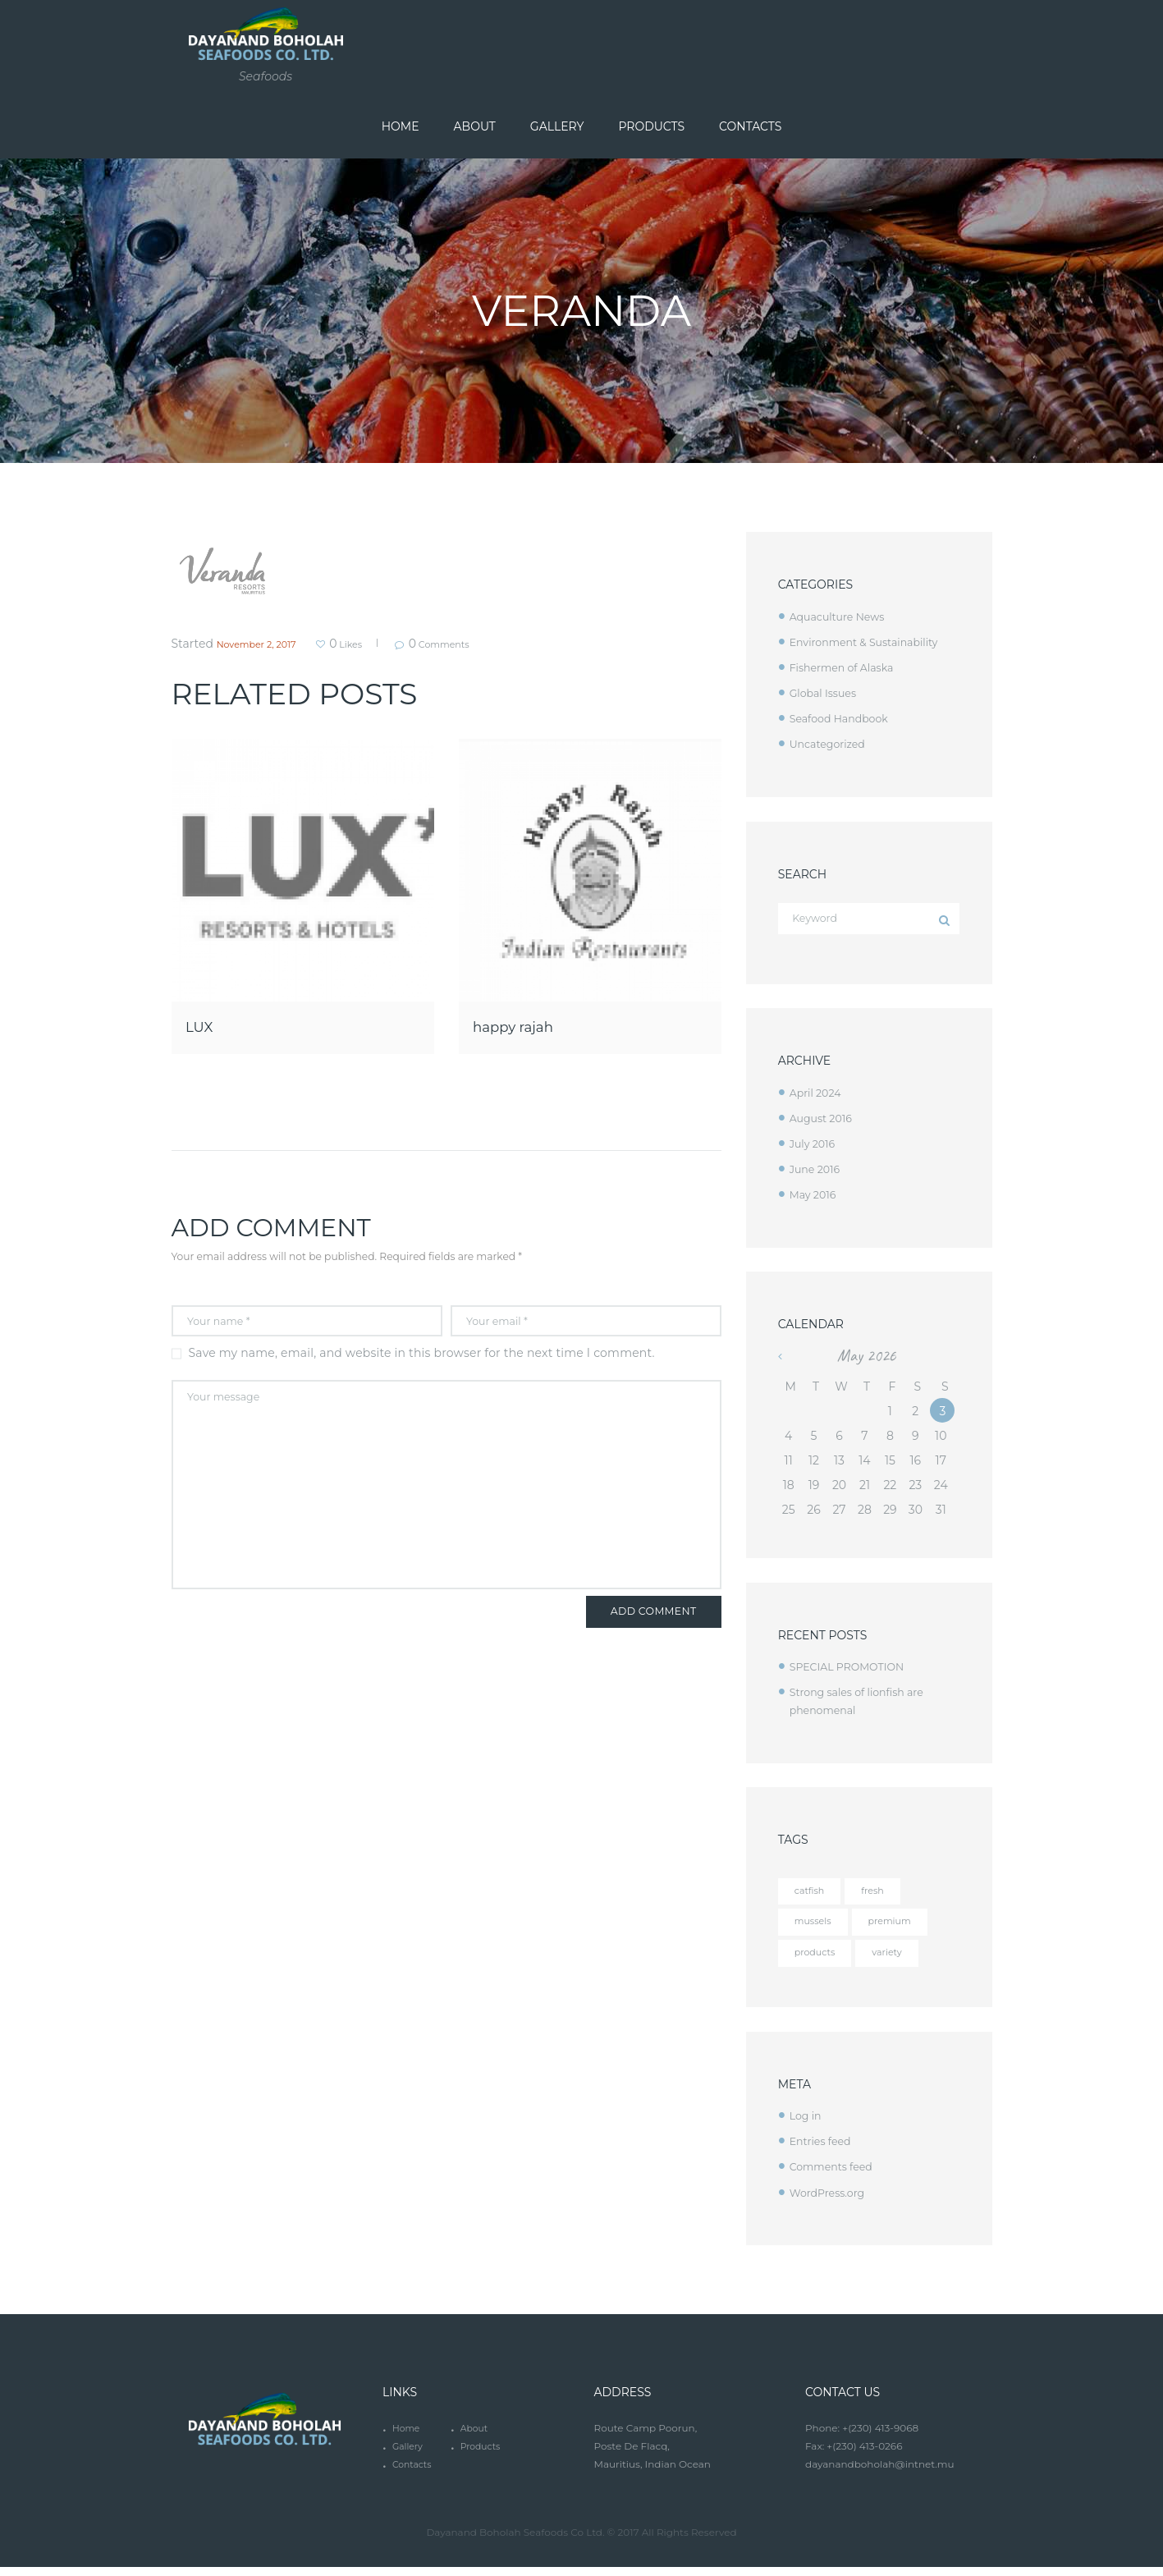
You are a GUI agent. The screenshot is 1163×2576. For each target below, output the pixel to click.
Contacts (414, 2474)
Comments (489, 643)
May (815, 1197)
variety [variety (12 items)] (902, 1961)
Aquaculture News (842, 616)
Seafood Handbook (845, 718)
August (824, 1121)
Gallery (409, 2456)
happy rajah (531, 1025)
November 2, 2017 (267, 643)
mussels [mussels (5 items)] (817, 1928)
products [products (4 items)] (820, 1961)
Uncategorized (832, 743)
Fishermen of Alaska (848, 667)
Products (482, 2456)
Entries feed (824, 2150)
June (818, 1172)
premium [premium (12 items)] (905, 1928)
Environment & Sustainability (872, 642)
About (475, 2438)
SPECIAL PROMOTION (854, 1670)
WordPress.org (831, 2201)
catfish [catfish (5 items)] (813, 1895)
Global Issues (827, 692)
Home (407, 2438)
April (818, 1096)
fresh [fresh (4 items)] (883, 1895)
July (815, 1146)
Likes (374, 643)
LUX (205, 1025)
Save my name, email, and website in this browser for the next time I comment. (422, 1356)
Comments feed (836, 2176)
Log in (807, 2125)
